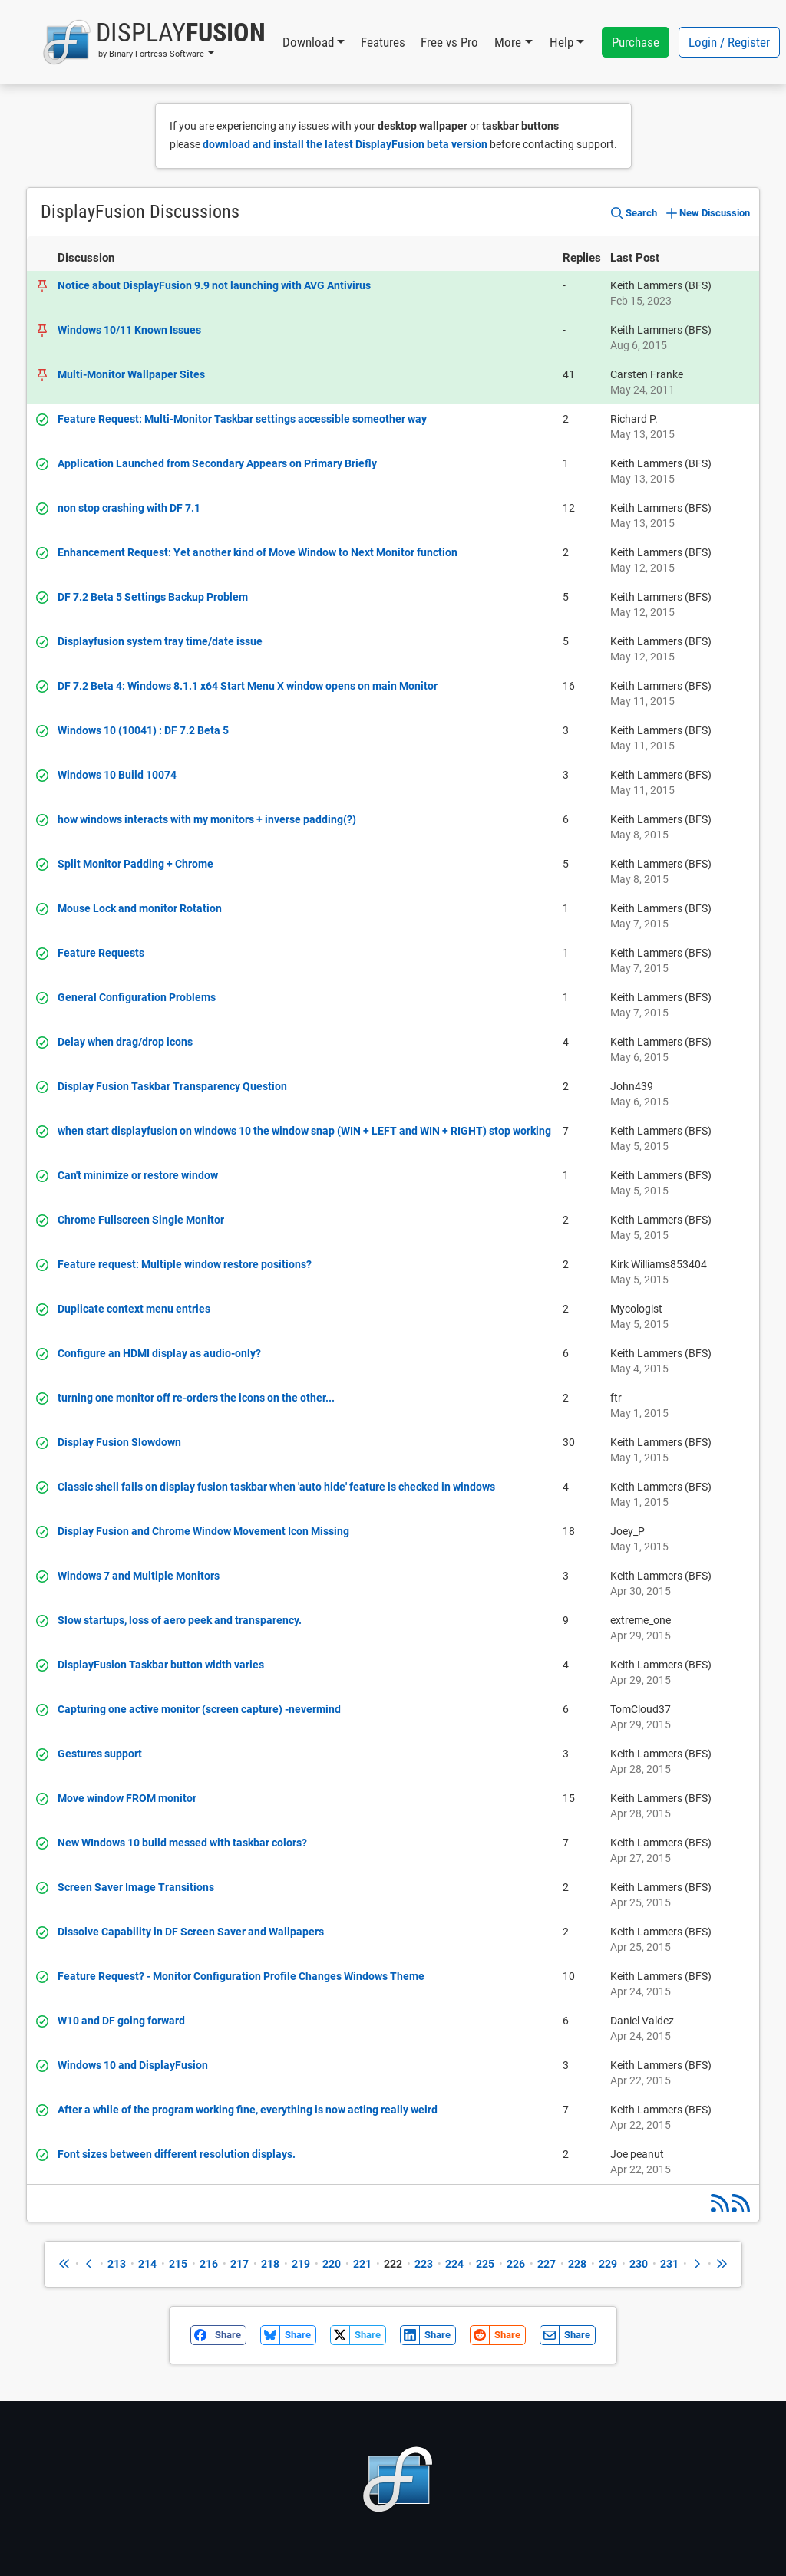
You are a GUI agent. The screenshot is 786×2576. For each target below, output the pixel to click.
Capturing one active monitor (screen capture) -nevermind (199, 1709)
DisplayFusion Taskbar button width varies (161, 1665)
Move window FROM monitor (127, 1798)
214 (147, 2264)
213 (116, 2264)
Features (383, 42)
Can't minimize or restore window (138, 1175)
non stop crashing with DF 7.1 (129, 508)
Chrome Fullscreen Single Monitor (141, 1220)
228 (577, 2264)
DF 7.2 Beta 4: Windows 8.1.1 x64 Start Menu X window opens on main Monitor (248, 686)
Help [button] (561, 42)
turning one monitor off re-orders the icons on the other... (196, 1398)
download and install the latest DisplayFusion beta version (345, 144)
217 (239, 2264)
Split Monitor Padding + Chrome (135, 864)
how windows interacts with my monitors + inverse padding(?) (207, 819)
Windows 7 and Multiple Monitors (139, 1576)
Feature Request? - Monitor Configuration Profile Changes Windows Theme (241, 1976)
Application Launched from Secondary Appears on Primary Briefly (217, 463)
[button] (154, 42)
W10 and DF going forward (121, 2020)
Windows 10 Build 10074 (117, 775)
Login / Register (729, 42)
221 (362, 2264)
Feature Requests (101, 953)
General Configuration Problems (137, 997)
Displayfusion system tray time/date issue (160, 641)
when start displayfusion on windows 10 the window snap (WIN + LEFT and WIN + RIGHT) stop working (304, 1131)
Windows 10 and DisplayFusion (133, 2065)
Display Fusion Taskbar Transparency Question (172, 1086)
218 (270, 2264)
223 (423, 2264)
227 (546, 2264)
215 (178, 2264)
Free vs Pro (449, 42)
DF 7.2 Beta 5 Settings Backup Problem (153, 597)
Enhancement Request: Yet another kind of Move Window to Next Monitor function (257, 552)
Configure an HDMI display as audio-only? (159, 1353)
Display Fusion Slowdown (119, 1442)
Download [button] (308, 42)
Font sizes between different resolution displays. (177, 2154)
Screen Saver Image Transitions (136, 1887)
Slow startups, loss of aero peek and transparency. (180, 1620)
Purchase (635, 42)
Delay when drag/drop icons (125, 1042)
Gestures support (100, 1754)
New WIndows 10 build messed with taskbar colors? (182, 1842)
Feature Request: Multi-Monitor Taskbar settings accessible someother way (242, 419)
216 (209, 2264)
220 (331, 2264)
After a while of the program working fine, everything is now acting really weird (248, 2109)
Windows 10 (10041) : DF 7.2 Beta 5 (143, 730)
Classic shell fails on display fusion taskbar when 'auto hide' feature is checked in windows (276, 1487)
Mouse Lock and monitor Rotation (140, 908)
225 (485, 2264)
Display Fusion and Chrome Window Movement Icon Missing (203, 1531)
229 (608, 2264)
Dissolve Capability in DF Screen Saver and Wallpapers (191, 1931)
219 (301, 2264)
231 (669, 2264)
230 (638, 2264)
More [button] (507, 42)
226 (516, 2264)
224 (454, 2264)
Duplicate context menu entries (134, 1309)
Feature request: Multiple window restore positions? (185, 1264)
